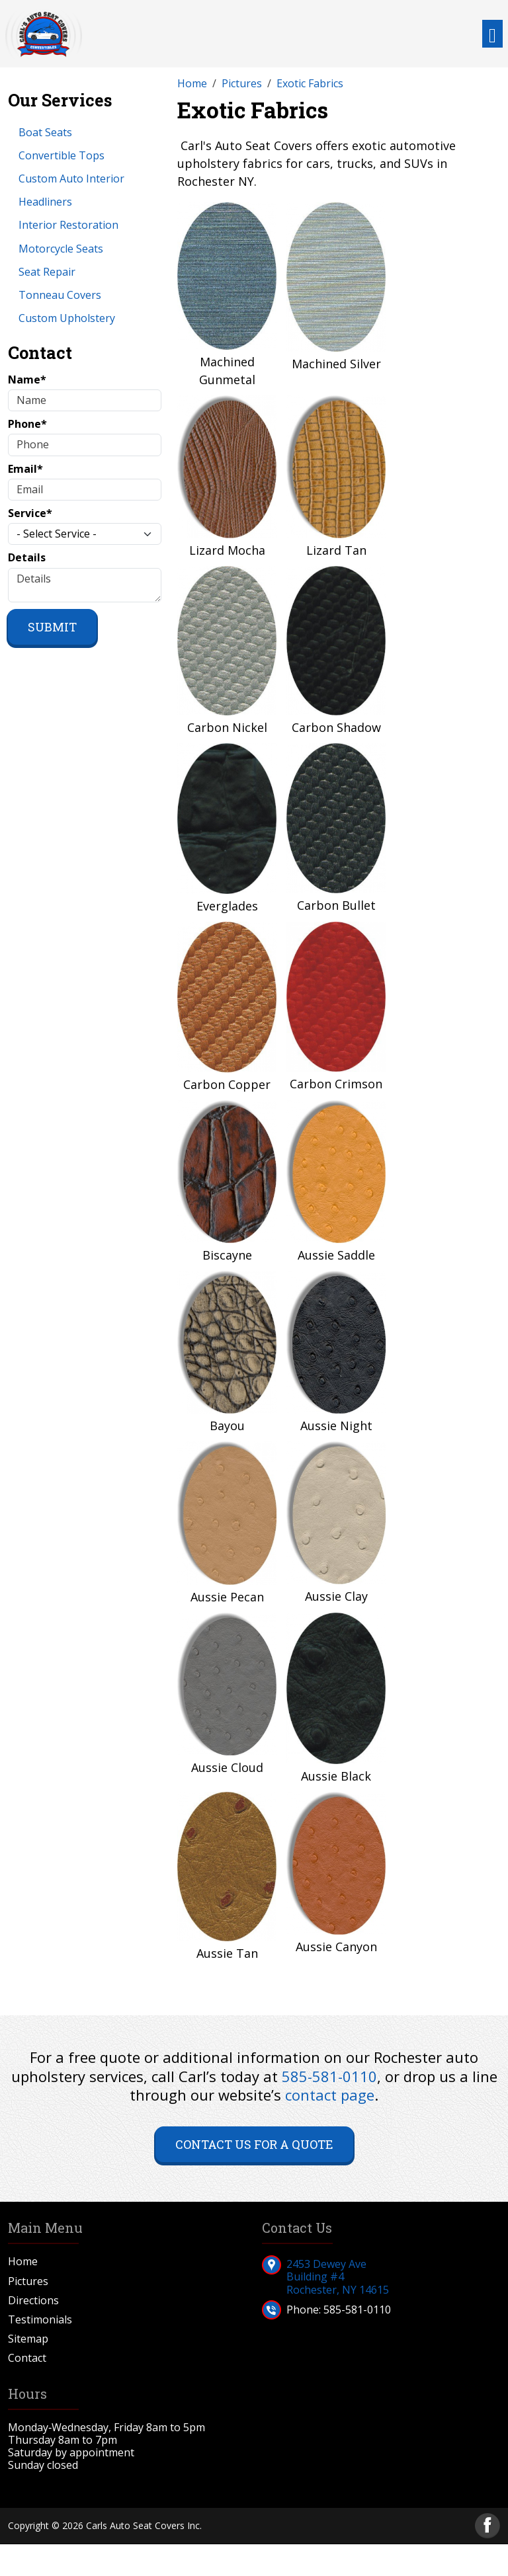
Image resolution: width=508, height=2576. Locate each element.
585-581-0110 (329, 2076)
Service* (30, 513)
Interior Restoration (68, 225)
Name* (27, 380)
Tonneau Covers (60, 295)
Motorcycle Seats (61, 248)
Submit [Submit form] (52, 627)
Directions (33, 2300)
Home (23, 2261)
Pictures (28, 2281)
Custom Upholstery (67, 318)
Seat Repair (47, 271)
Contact (27, 2358)
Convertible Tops (62, 155)
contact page (329, 2095)
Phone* (27, 424)
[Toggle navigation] (492, 34)
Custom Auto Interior (71, 178)
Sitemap (28, 2339)
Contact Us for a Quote (254, 2144)
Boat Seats (45, 132)
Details (27, 557)
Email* (25, 469)
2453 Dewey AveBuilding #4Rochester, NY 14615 (337, 2276)
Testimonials (40, 2320)
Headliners (45, 201)
